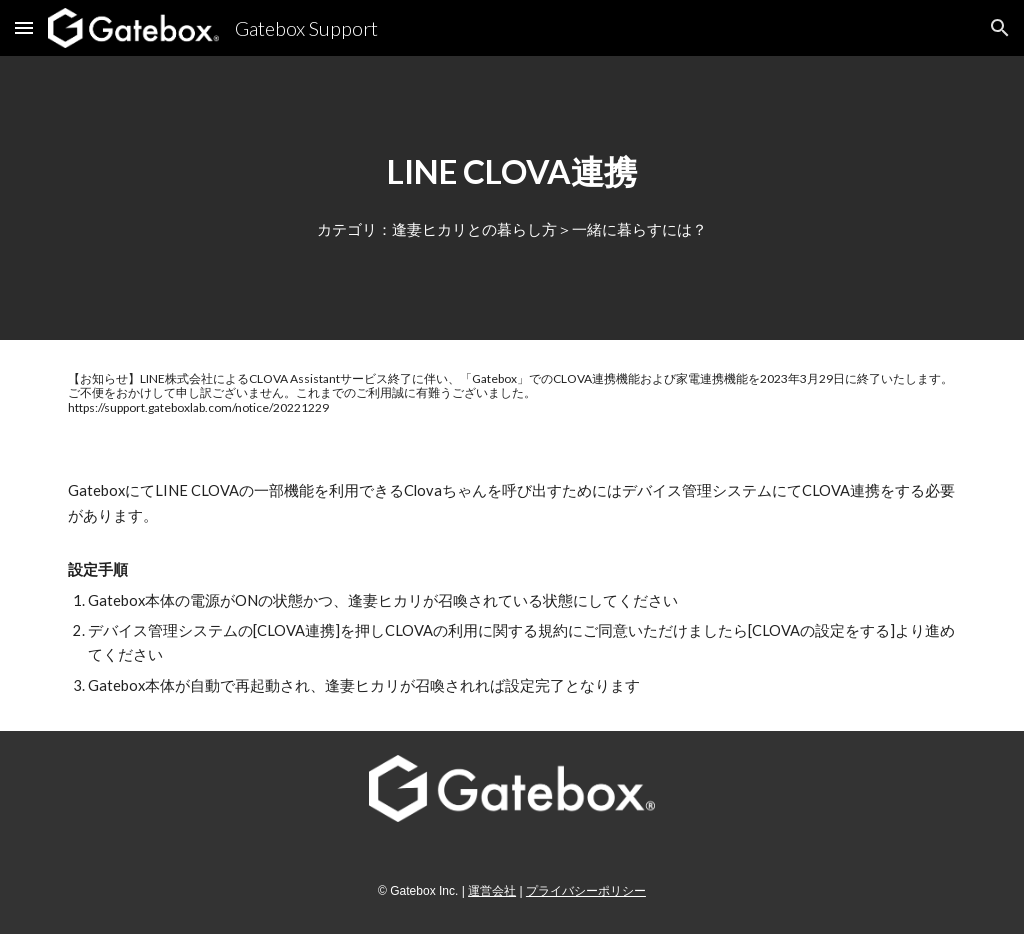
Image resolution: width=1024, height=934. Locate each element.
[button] (24, 27)
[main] (511, 171)
